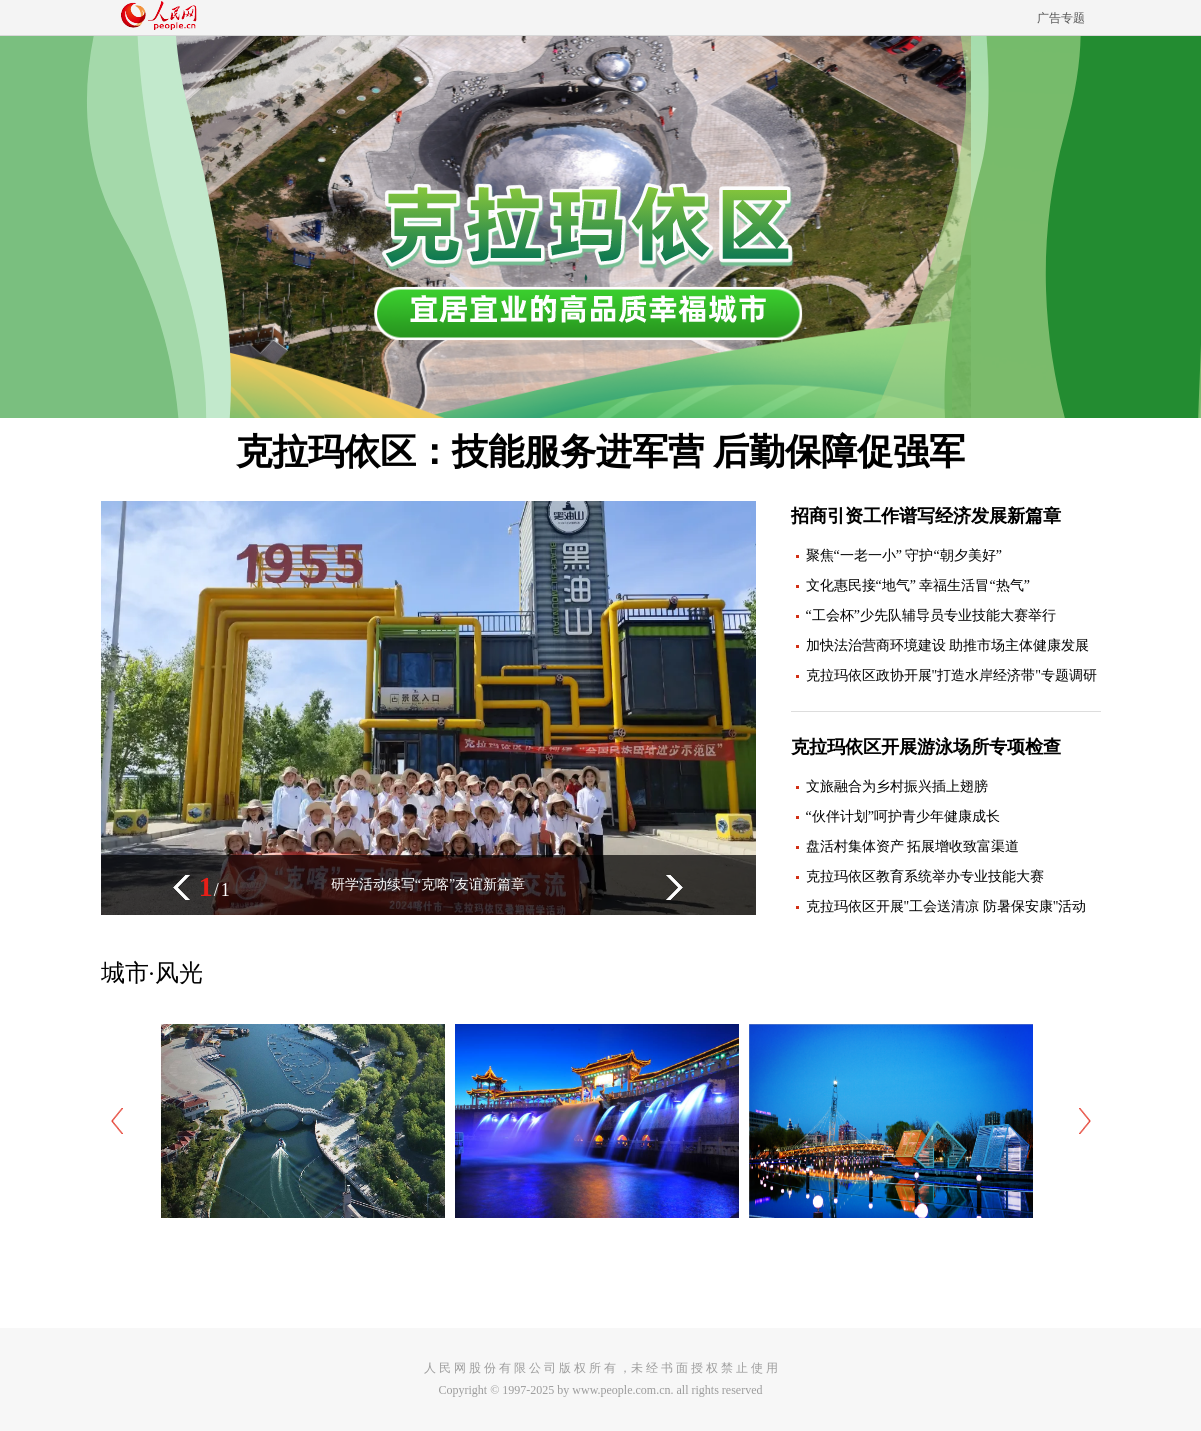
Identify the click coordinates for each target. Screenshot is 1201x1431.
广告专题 (1061, 18)
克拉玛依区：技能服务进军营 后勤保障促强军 (600, 452)
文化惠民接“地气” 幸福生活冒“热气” (918, 585)
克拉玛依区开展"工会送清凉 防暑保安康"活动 (946, 906)
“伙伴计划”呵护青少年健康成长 (903, 816)
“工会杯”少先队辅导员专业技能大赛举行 (931, 615)
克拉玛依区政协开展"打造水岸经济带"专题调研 (951, 675)
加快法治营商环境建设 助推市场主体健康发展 (948, 645)
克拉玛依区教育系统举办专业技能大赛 (925, 876)
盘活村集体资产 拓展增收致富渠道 (913, 846)
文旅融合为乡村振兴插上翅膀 (897, 786)
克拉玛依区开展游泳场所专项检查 (926, 747)
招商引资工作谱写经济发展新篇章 (926, 516)
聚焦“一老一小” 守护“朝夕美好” (904, 555)
